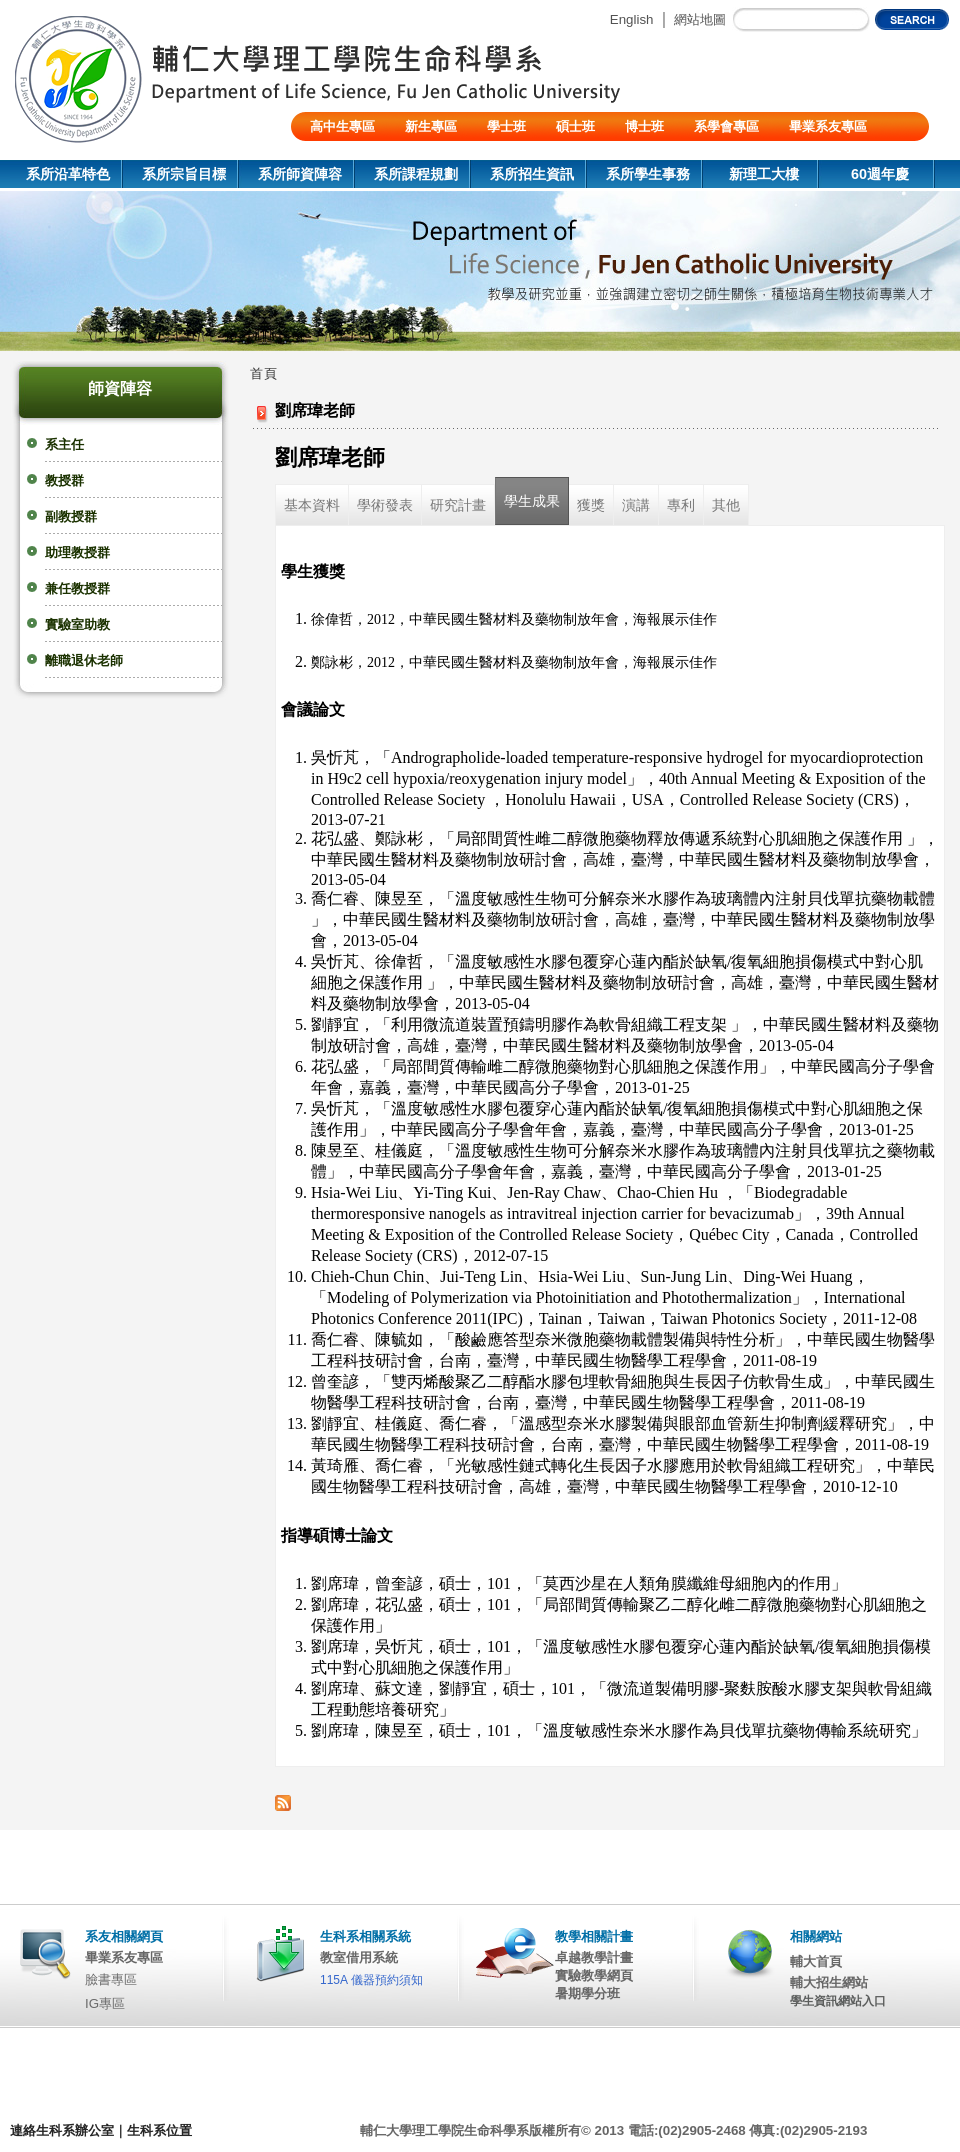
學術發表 (385, 505)
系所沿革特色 (68, 174)
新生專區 (431, 126)
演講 (636, 505)
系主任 (64, 444)
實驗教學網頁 (594, 1975)
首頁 (264, 373)
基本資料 (312, 505)
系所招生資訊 (532, 174)
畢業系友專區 (828, 126)
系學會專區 (726, 126)
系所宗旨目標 (184, 174)
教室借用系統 (359, 1957)
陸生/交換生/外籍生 (365, 155)
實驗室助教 (77, 624)
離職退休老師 (84, 660)
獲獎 (591, 505)
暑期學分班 (587, 1993)
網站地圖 (700, 19)
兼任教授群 (77, 588)
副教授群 (71, 516)
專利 (681, 505)
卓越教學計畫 (594, 1957)
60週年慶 (880, 174)
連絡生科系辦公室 (62, 2130)
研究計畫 (458, 505)
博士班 (644, 126)
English (632, 19)
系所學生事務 (648, 174)
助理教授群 (77, 552)
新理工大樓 (764, 174)
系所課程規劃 (416, 174)
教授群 (64, 480)
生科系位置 (159, 2130)
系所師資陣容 (300, 174)
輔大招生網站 (829, 1982)
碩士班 (575, 126)
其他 (726, 505)
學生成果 (532, 501)
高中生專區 (342, 126)
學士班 (506, 126)
